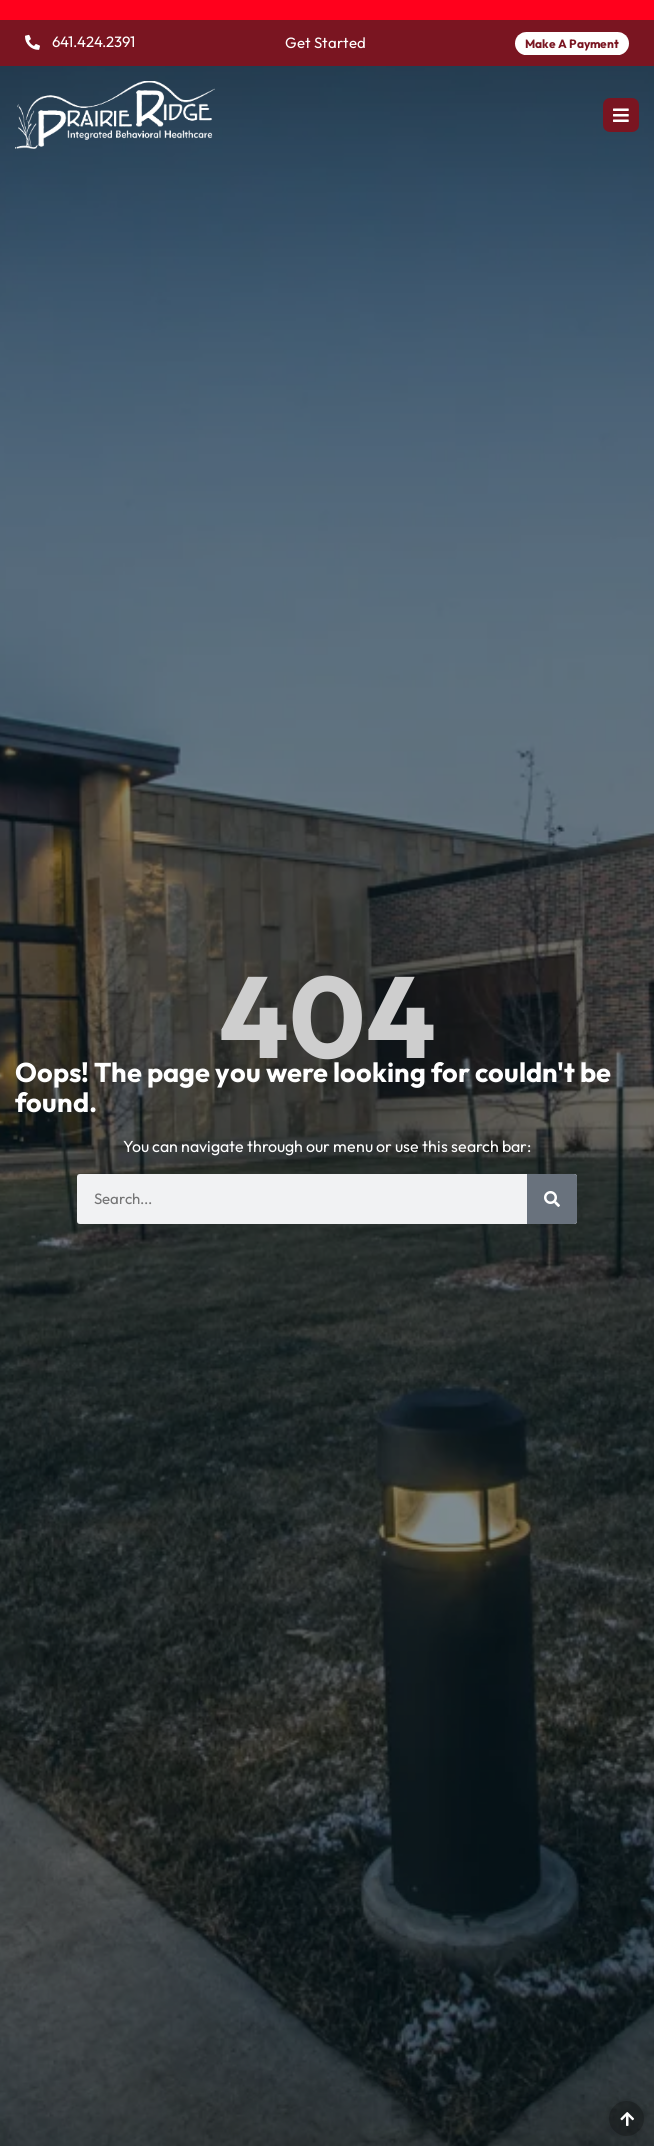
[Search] (552, 1199)
